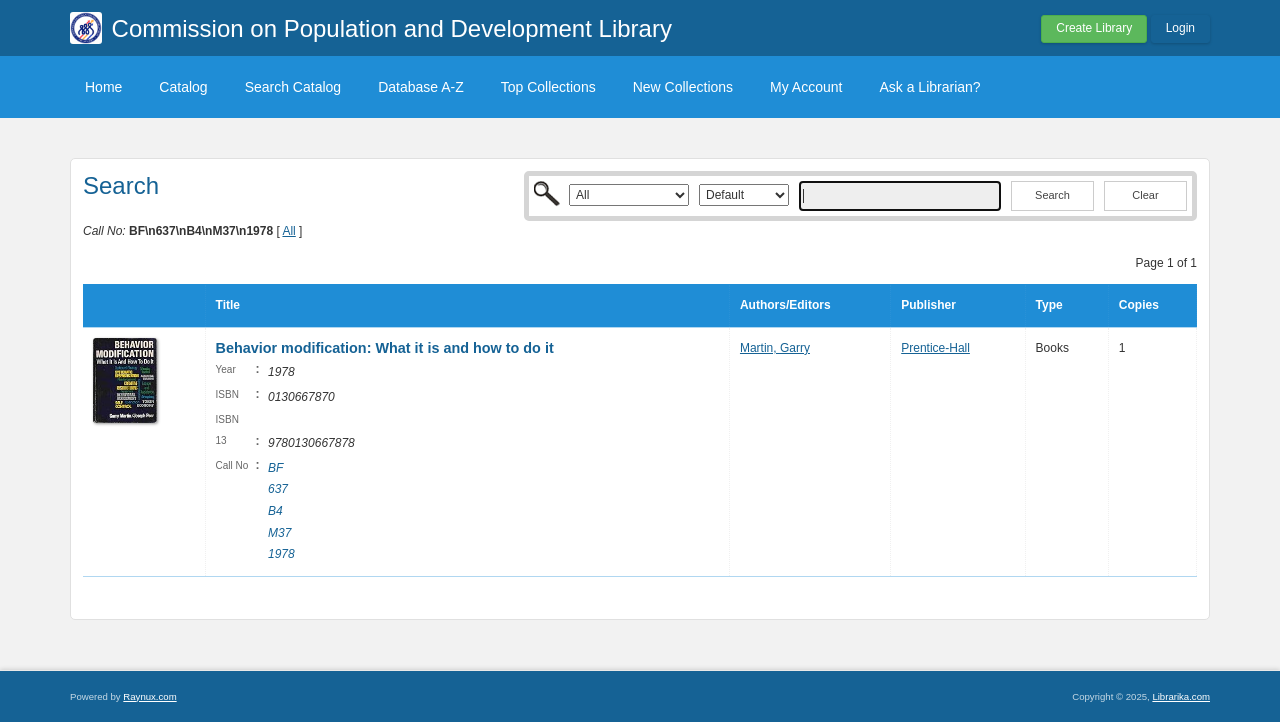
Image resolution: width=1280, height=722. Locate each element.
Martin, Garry (775, 348)
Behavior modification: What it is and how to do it (385, 348)
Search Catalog (293, 87)
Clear (1145, 195)
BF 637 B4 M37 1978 (281, 511)
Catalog (183, 87)
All (288, 231)
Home (103, 87)
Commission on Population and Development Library (392, 28)
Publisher (928, 305)
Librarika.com (1181, 696)
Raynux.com (149, 696)
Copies (1139, 305)
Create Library (1094, 28)
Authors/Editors (785, 305)
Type (1049, 305)
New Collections (683, 87)
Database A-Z (421, 87)
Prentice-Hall (935, 348)
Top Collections (548, 87)
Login (1180, 28)
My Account (806, 87)
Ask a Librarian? (929, 87)
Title (228, 305)
